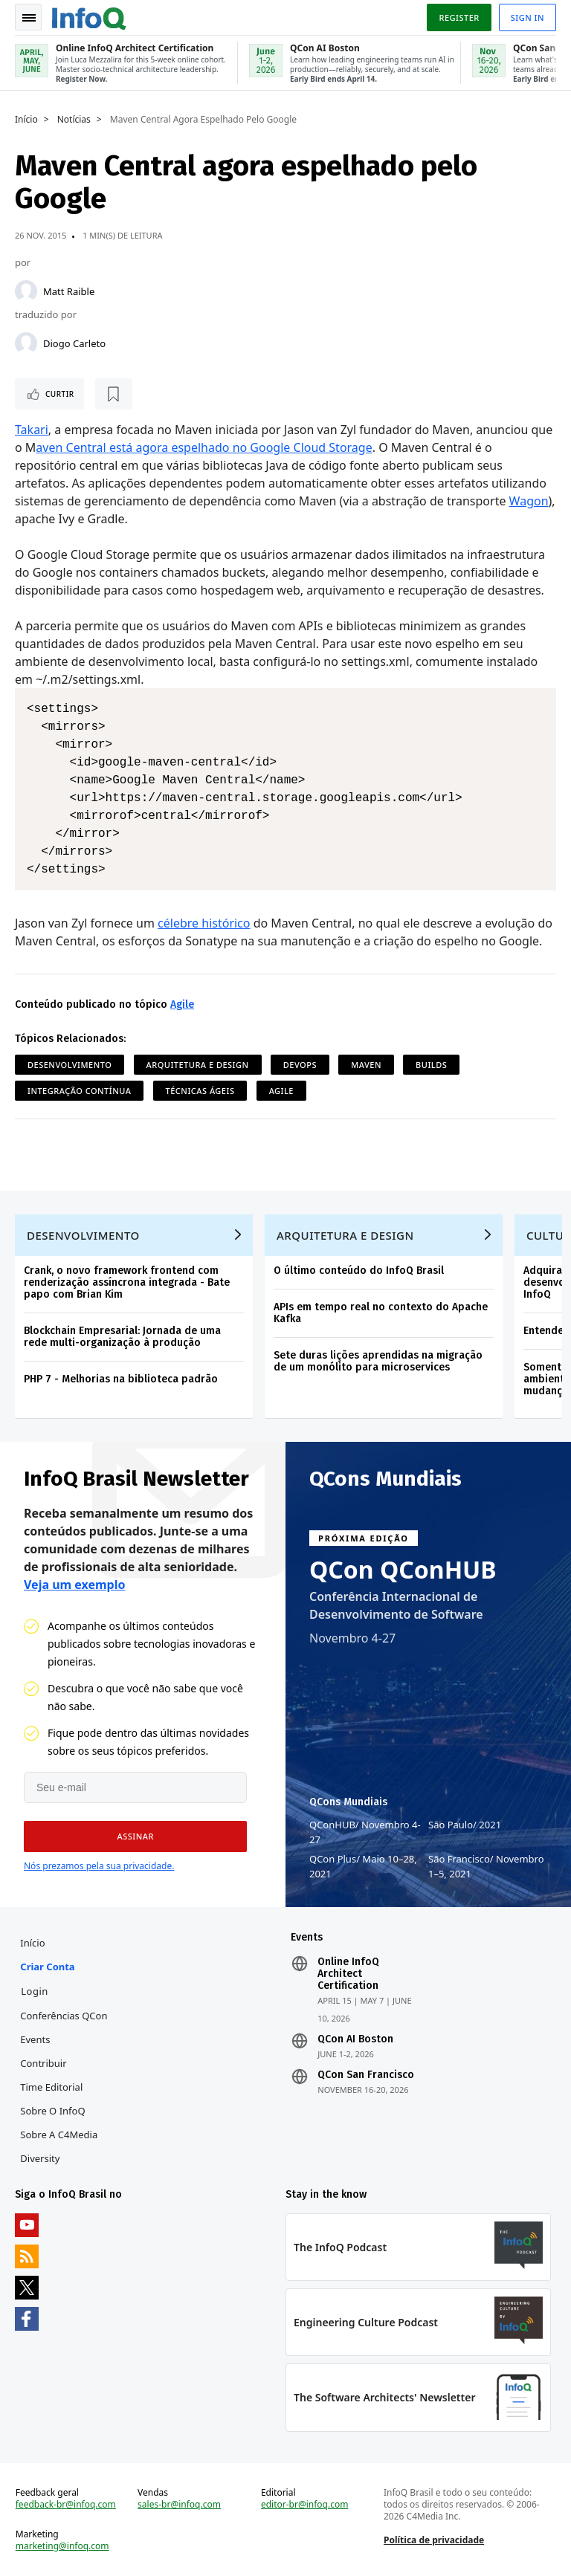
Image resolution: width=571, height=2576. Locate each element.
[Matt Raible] (26, 291)
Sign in (527, 17)
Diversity (39, 2158)
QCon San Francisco (365, 2075)
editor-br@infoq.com (305, 2505)
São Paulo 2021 (464, 1824)
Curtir (59, 394)
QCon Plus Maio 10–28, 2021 (363, 1865)
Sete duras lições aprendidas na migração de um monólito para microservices (378, 1361)
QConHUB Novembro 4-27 (365, 1831)
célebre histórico (204, 923)
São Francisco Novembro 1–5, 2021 (486, 1865)
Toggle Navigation (29, 18)
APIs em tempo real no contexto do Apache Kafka (381, 1313)
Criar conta (47, 1966)
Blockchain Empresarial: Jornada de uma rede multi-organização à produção (122, 1336)
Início (26, 120)
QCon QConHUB (403, 1570)
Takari (31, 429)
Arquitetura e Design (197, 1064)
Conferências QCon (63, 2015)
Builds (431, 1064)
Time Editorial (51, 2087)
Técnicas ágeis (200, 1090)
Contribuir (43, 2063)
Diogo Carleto (74, 343)
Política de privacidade (434, 2540)
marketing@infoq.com (62, 2546)
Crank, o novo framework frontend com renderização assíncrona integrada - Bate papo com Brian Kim (127, 1282)
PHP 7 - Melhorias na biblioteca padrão (121, 1379)
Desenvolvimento (70, 1064)
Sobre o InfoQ (52, 2110)
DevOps (300, 1064)
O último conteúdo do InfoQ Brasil (359, 1270)
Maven (366, 1064)
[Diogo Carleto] (26, 343)
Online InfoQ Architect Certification (348, 1974)
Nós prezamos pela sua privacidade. (99, 1866)
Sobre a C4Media (58, 2134)
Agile (182, 1004)
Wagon (529, 501)
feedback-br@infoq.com (66, 2505)
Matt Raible (68, 291)
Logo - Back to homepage (89, 16)
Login (34, 1991)
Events (35, 2039)
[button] (135, 1836)
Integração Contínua (79, 1090)
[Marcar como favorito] (113, 394)
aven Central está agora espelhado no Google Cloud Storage (204, 447)
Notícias (74, 120)
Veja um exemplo (75, 1584)
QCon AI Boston (355, 2039)
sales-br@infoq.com (179, 2505)
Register (459, 17)
